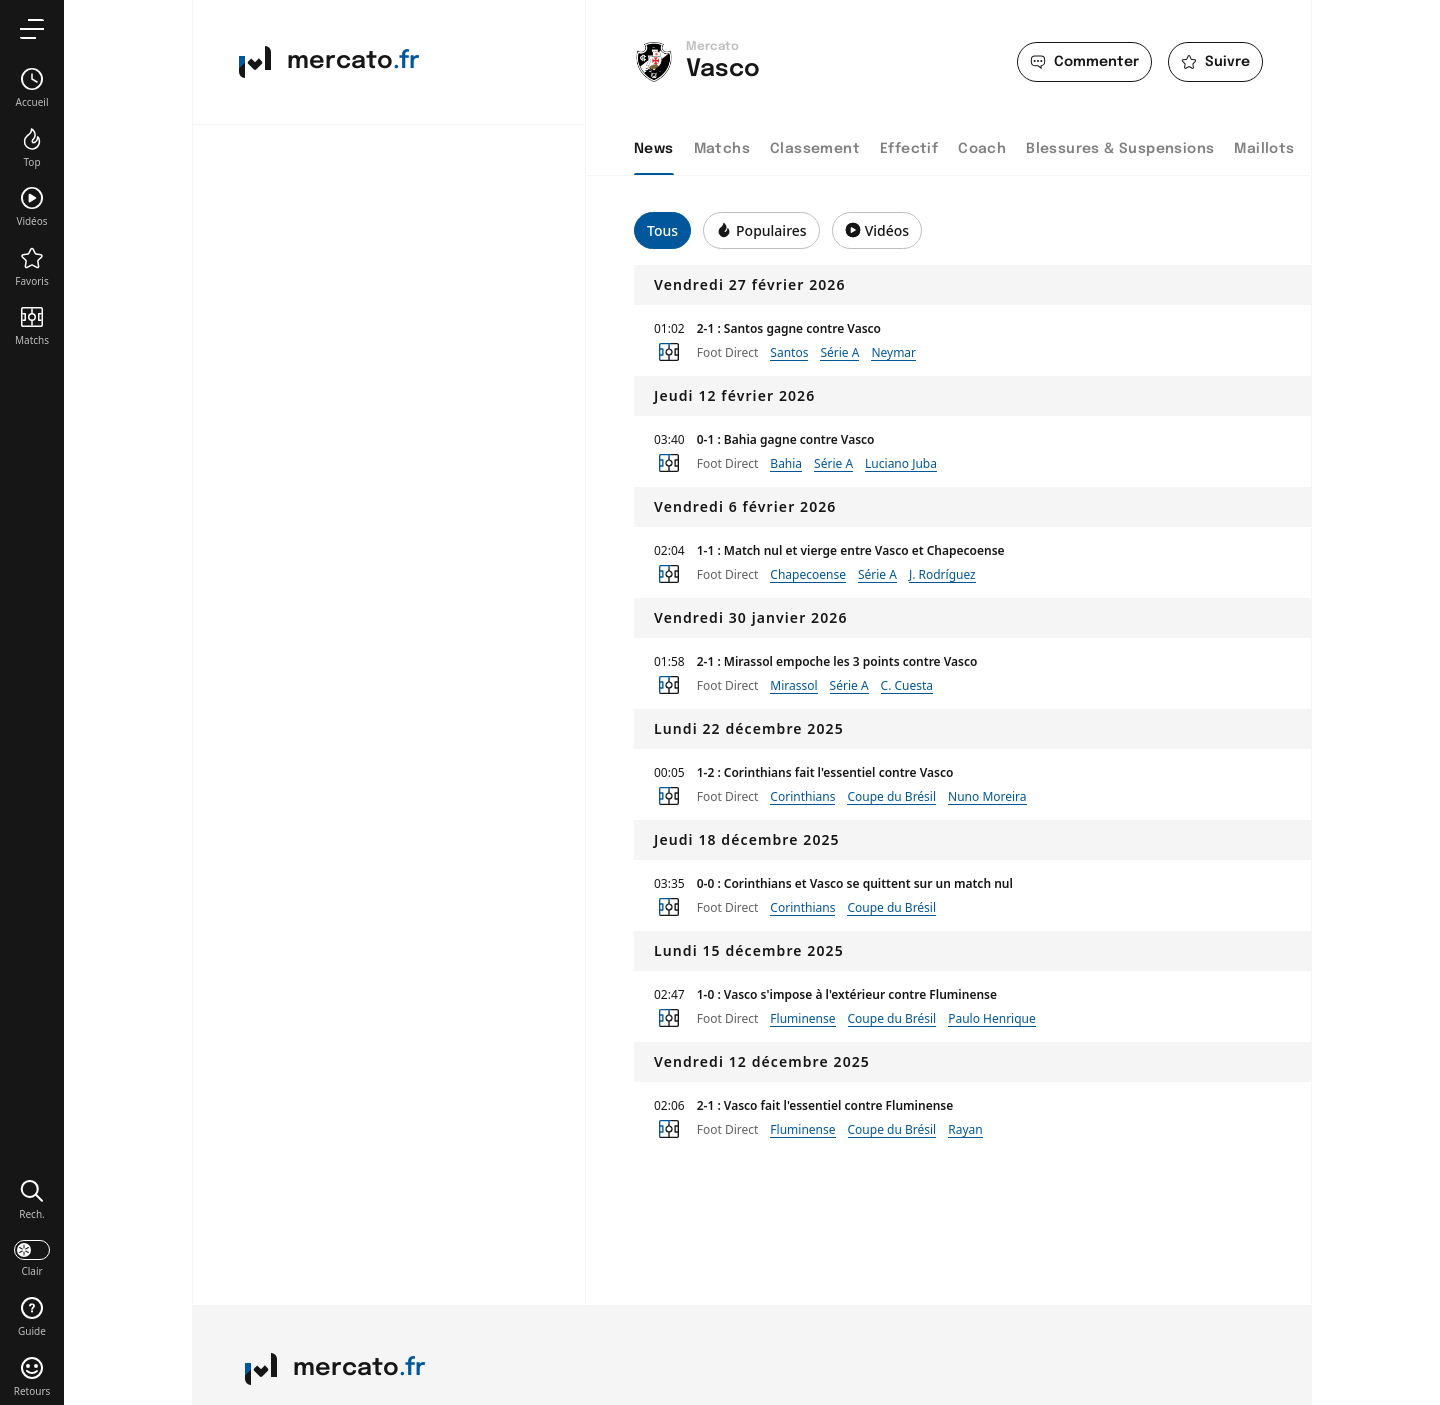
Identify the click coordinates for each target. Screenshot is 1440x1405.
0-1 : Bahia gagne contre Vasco (786, 439)
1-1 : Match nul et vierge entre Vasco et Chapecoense (851, 550)
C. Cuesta (907, 685)
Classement (815, 149)
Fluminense (802, 1018)
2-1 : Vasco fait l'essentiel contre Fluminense (825, 1105)
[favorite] (1215, 62)
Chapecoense (808, 574)
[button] (32, 1199)
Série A (839, 352)
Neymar (893, 352)
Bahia (786, 463)
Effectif (909, 149)
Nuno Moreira (987, 796)
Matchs (722, 149)
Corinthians (802, 796)
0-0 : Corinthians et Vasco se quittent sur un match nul (855, 883)
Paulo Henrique (992, 1018)
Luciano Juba (901, 463)
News (654, 149)
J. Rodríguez (942, 574)
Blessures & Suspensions (1120, 149)
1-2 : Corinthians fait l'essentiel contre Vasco (825, 772)
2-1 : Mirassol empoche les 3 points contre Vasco (837, 661)
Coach (982, 149)
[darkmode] (32, 1257)
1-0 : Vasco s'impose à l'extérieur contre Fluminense (847, 994)
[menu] (32, 28)
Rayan (965, 1129)
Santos (789, 352)
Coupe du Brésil (891, 796)
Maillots (1264, 149)
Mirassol (793, 685)
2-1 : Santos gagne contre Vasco (789, 328)
